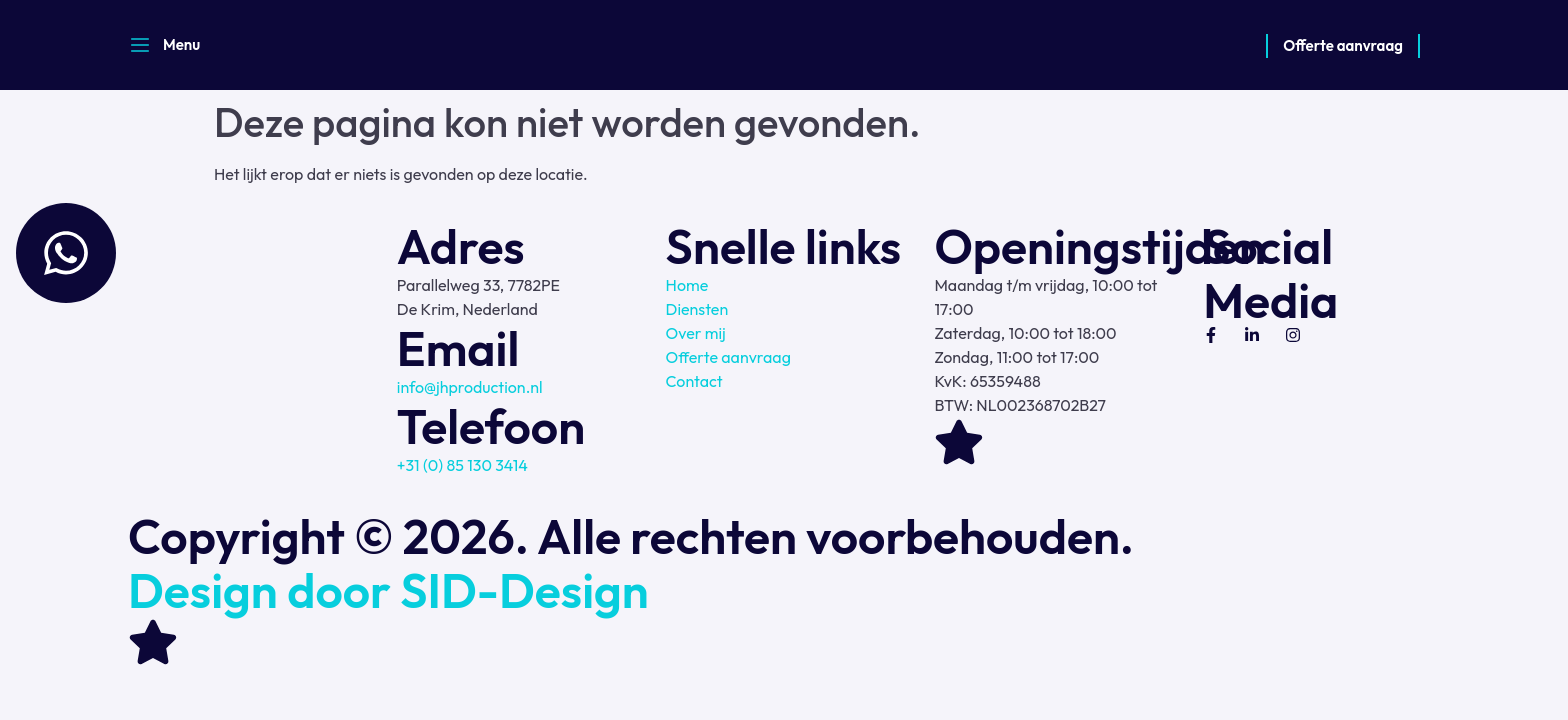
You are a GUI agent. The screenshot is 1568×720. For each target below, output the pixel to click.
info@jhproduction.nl (470, 387)
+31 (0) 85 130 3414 (462, 465)
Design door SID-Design (388, 590)
